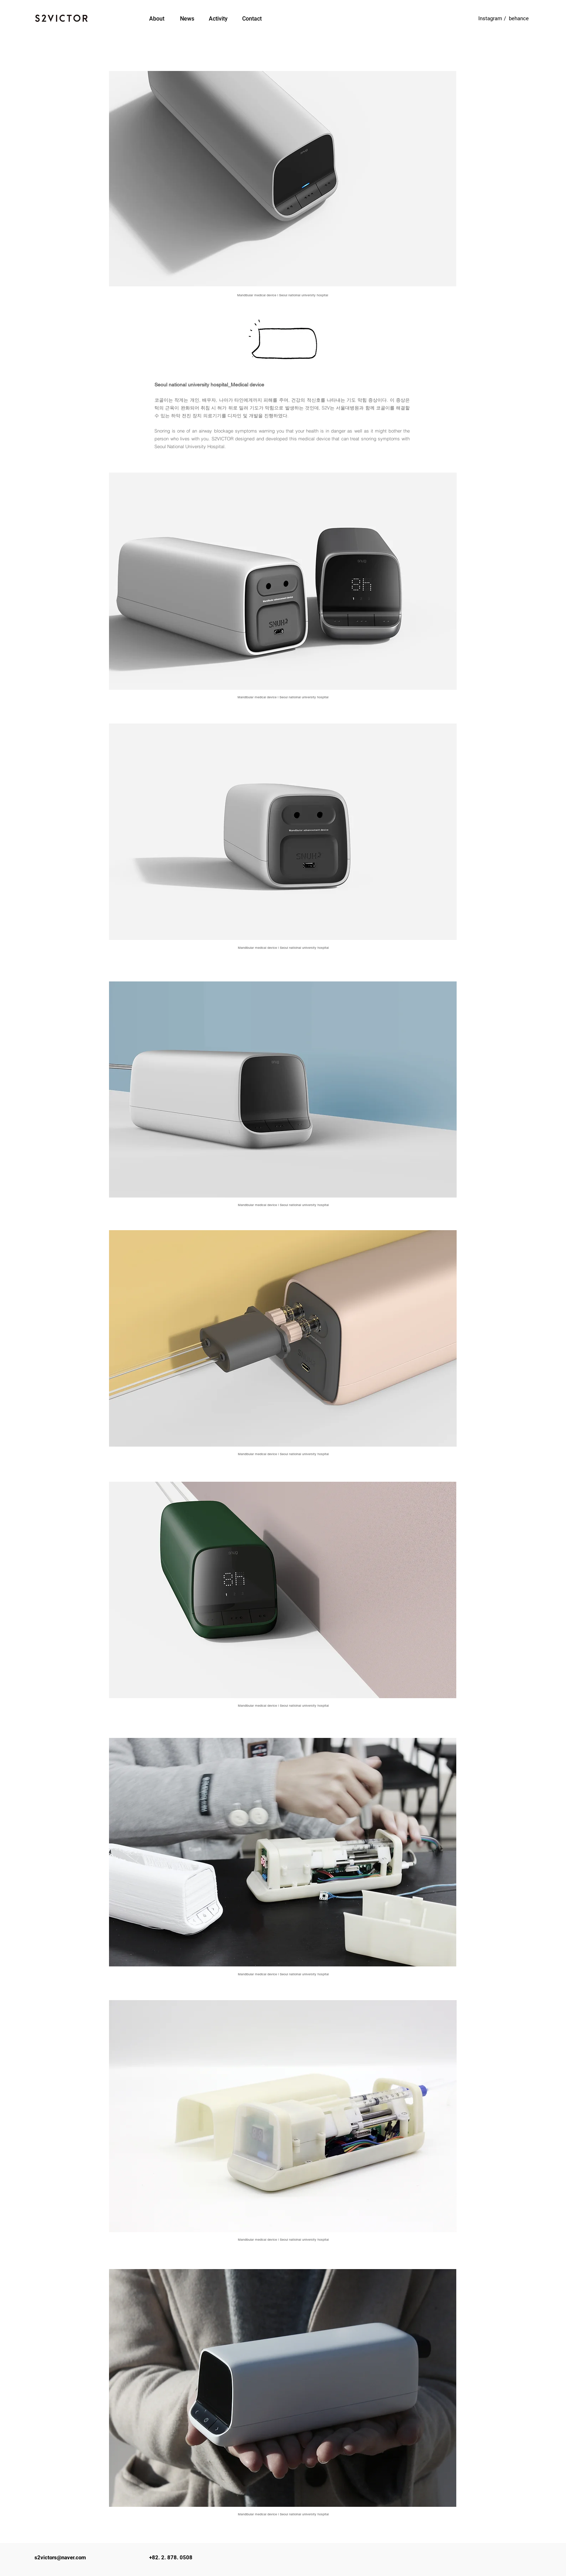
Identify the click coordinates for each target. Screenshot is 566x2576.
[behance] (519, 18)
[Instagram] (490, 18)
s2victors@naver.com (60, 2557)
